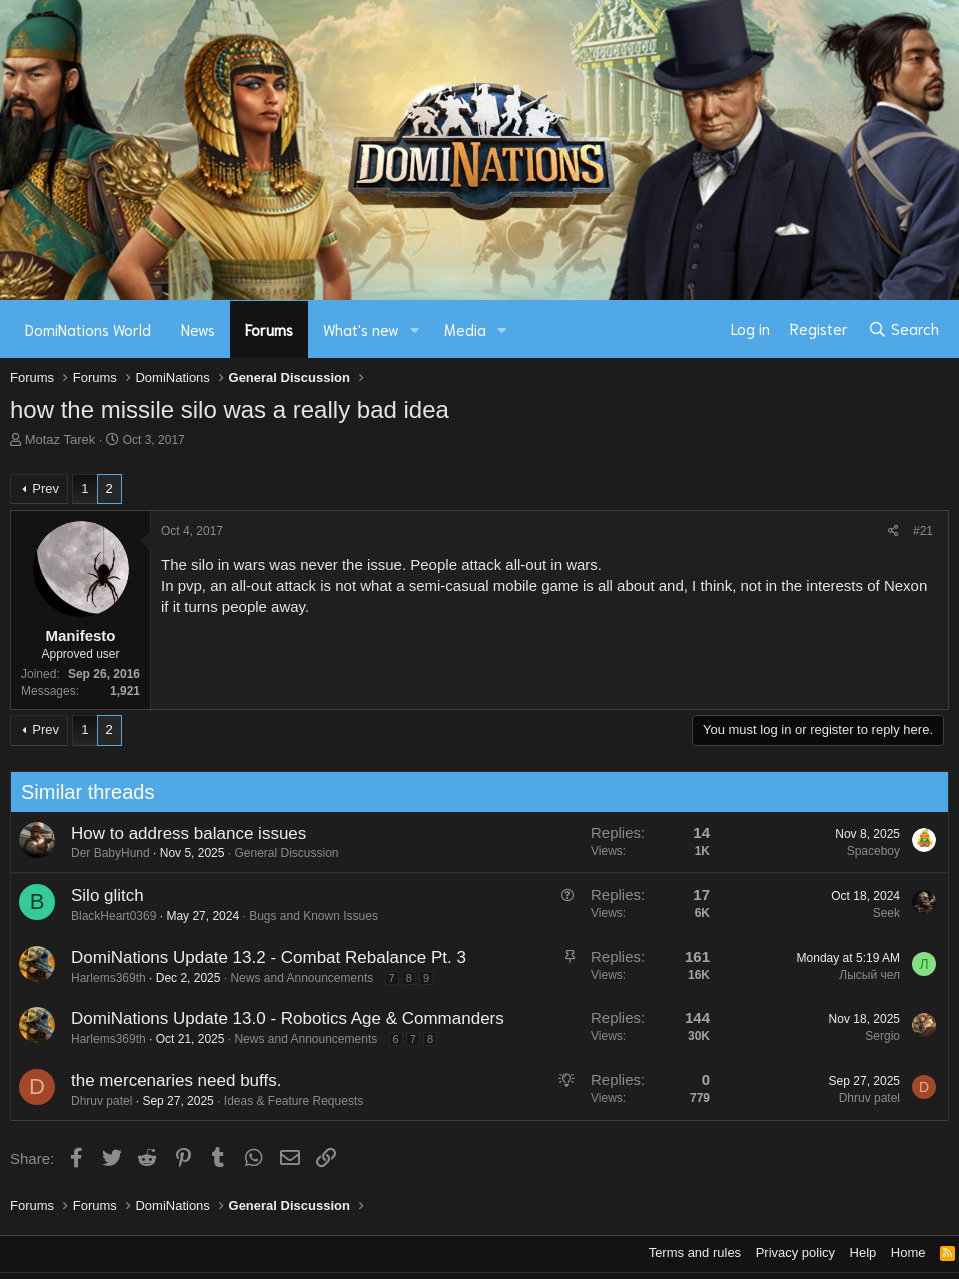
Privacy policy (795, 1252)
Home (908, 1252)
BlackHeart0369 (107, 916)
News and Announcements (296, 978)
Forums (269, 329)
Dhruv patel (95, 1101)
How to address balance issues (182, 833)
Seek (880, 913)
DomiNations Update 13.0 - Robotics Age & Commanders (281, 1018)
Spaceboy (867, 851)
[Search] (903, 329)
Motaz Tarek (60, 439)
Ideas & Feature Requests (287, 1101)
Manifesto (80, 635)
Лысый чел (864, 975)
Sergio (877, 1036)
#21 (923, 531)
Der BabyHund (104, 853)
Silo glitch (101, 895)
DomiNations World (88, 329)
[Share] (893, 531)
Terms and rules (695, 1252)
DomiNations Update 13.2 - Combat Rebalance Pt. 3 (262, 957)
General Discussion (281, 853)
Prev (45, 488)
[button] (415, 329)
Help (863, 1252)
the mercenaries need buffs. (170, 1080)
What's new (361, 329)
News (198, 329)
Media (465, 329)
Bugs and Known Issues (308, 916)
